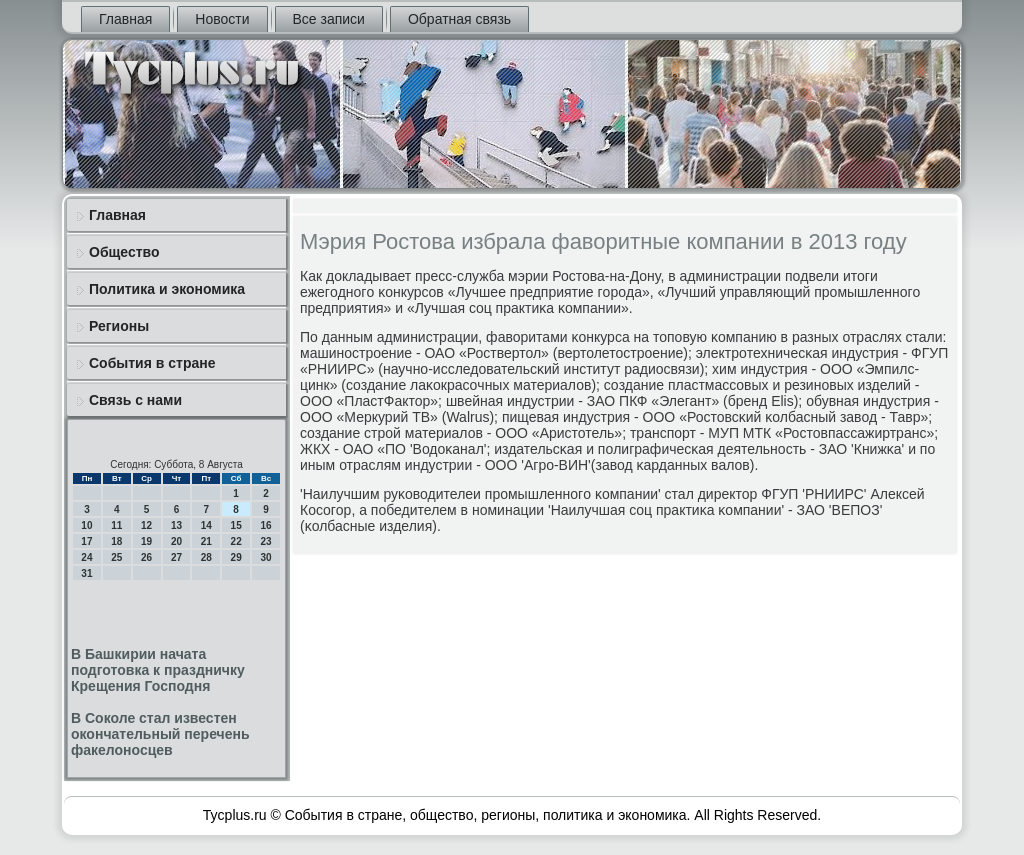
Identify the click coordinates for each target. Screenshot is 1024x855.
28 (206, 557)
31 (86, 573)
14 (206, 525)
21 (206, 541)
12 (146, 525)
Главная (125, 19)
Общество (124, 252)
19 (146, 541)
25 (116, 557)
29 (236, 557)
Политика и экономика (167, 289)
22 (236, 541)
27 (176, 557)
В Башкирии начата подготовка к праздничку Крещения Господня (158, 670)
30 (265, 557)
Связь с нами (135, 400)
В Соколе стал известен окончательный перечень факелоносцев (160, 734)
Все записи (329, 19)
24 (86, 557)
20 (176, 541)
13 (176, 525)
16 (265, 525)
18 (116, 541)
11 (116, 525)
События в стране (152, 363)
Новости (222, 19)
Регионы (119, 326)
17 (86, 541)
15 (236, 525)
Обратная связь (459, 19)
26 (146, 557)
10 (86, 525)
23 (265, 541)
